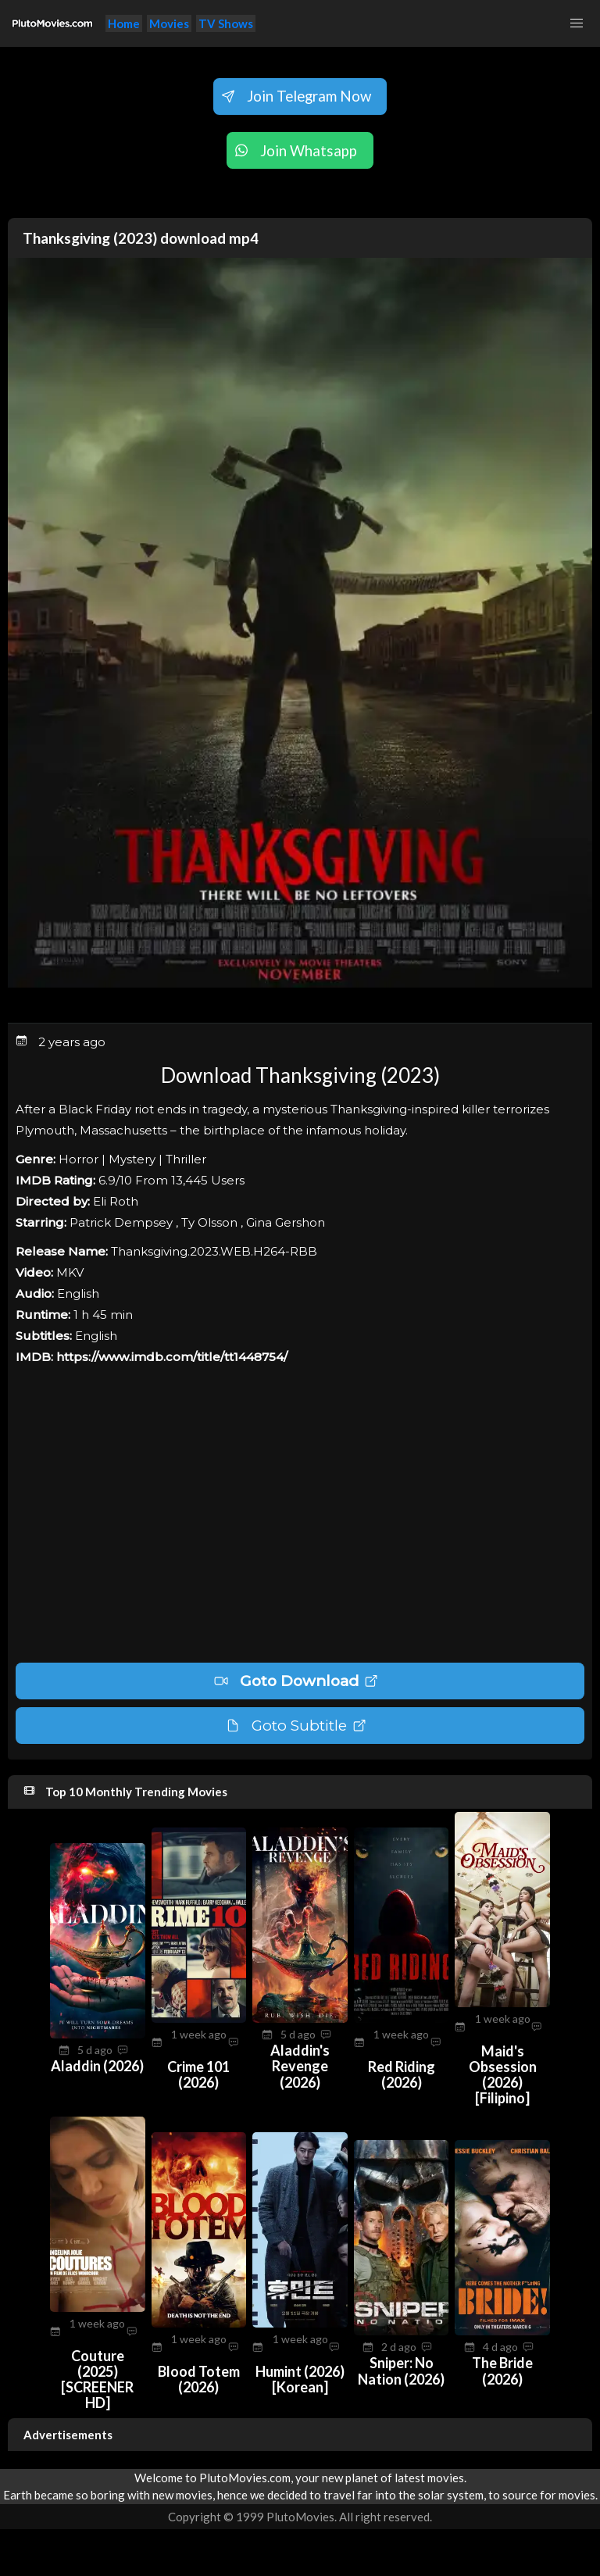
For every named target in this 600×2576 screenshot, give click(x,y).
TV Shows (225, 23)
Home (124, 23)
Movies (169, 23)
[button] (576, 23)
